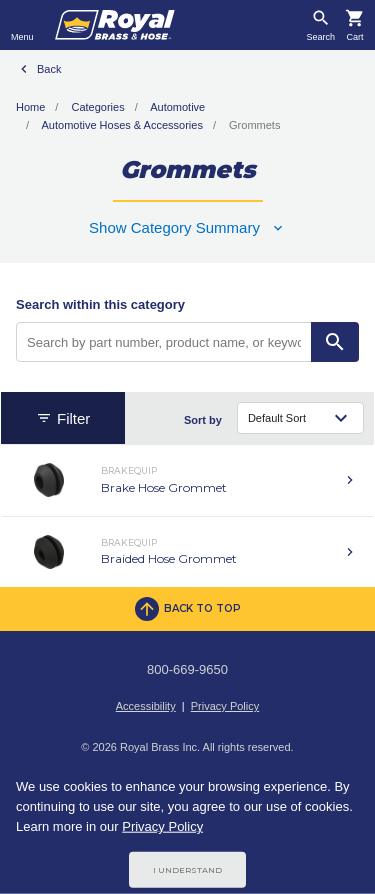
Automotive (177, 107)
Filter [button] (63, 418)
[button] (187, 227)
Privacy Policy (225, 706)
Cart (354, 37)
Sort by (203, 420)
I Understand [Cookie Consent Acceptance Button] (187, 870)
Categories (97, 107)
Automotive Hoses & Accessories (122, 125)
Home (30, 107)
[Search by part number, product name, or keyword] (164, 342)
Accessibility (146, 706)
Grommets (254, 125)
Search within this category (100, 304)
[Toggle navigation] (22, 25)
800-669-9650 (187, 669)
